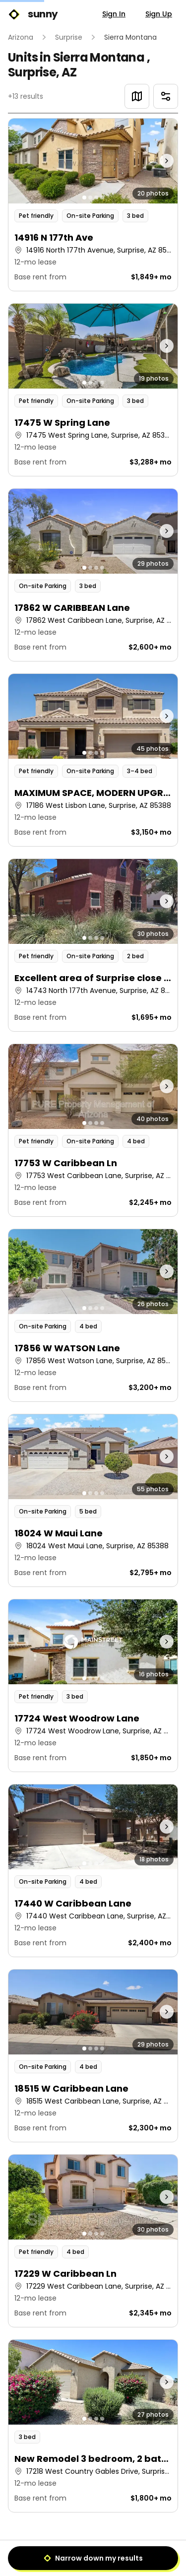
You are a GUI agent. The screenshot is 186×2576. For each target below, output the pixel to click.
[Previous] (70, 2554)
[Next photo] (156, 161)
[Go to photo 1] (84, 197)
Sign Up (158, 14)
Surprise (68, 37)
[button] (93, 204)
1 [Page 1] (93, 2554)
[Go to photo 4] (102, 197)
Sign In (113, 14)
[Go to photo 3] (96, 197)
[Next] (116, 2554)
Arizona (20, 37)
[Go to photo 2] (90, 197)
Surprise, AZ (42, 72)
